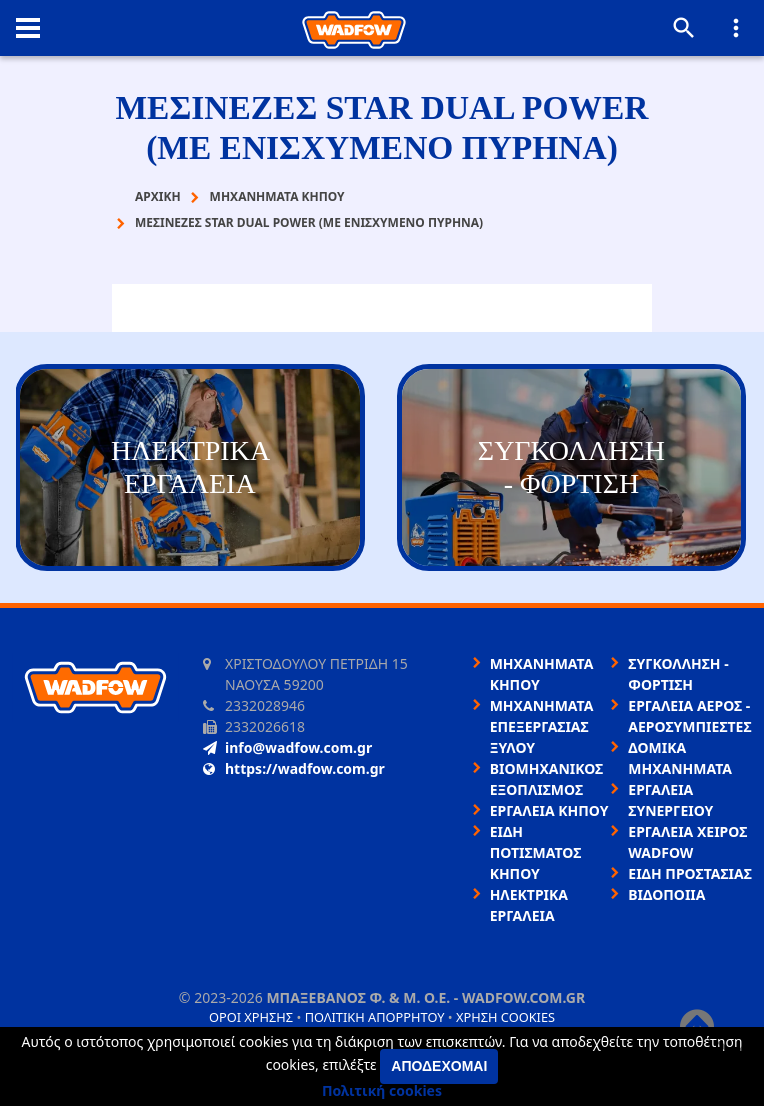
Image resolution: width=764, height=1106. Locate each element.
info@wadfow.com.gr (287, 747)
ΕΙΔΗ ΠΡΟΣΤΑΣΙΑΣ (689, 873)
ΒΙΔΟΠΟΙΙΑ (666, 894)
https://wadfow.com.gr (294, 768)
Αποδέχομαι (439, 1066)
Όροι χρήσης (251, 1017)
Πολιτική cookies (382, 1090)
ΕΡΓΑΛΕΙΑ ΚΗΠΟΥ (549, 810)
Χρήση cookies (505, 1017)
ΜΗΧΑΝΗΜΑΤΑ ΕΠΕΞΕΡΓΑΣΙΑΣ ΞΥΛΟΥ (542, 726)
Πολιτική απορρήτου (375, 1017)
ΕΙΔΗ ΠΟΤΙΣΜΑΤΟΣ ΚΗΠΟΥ (536, 852)
